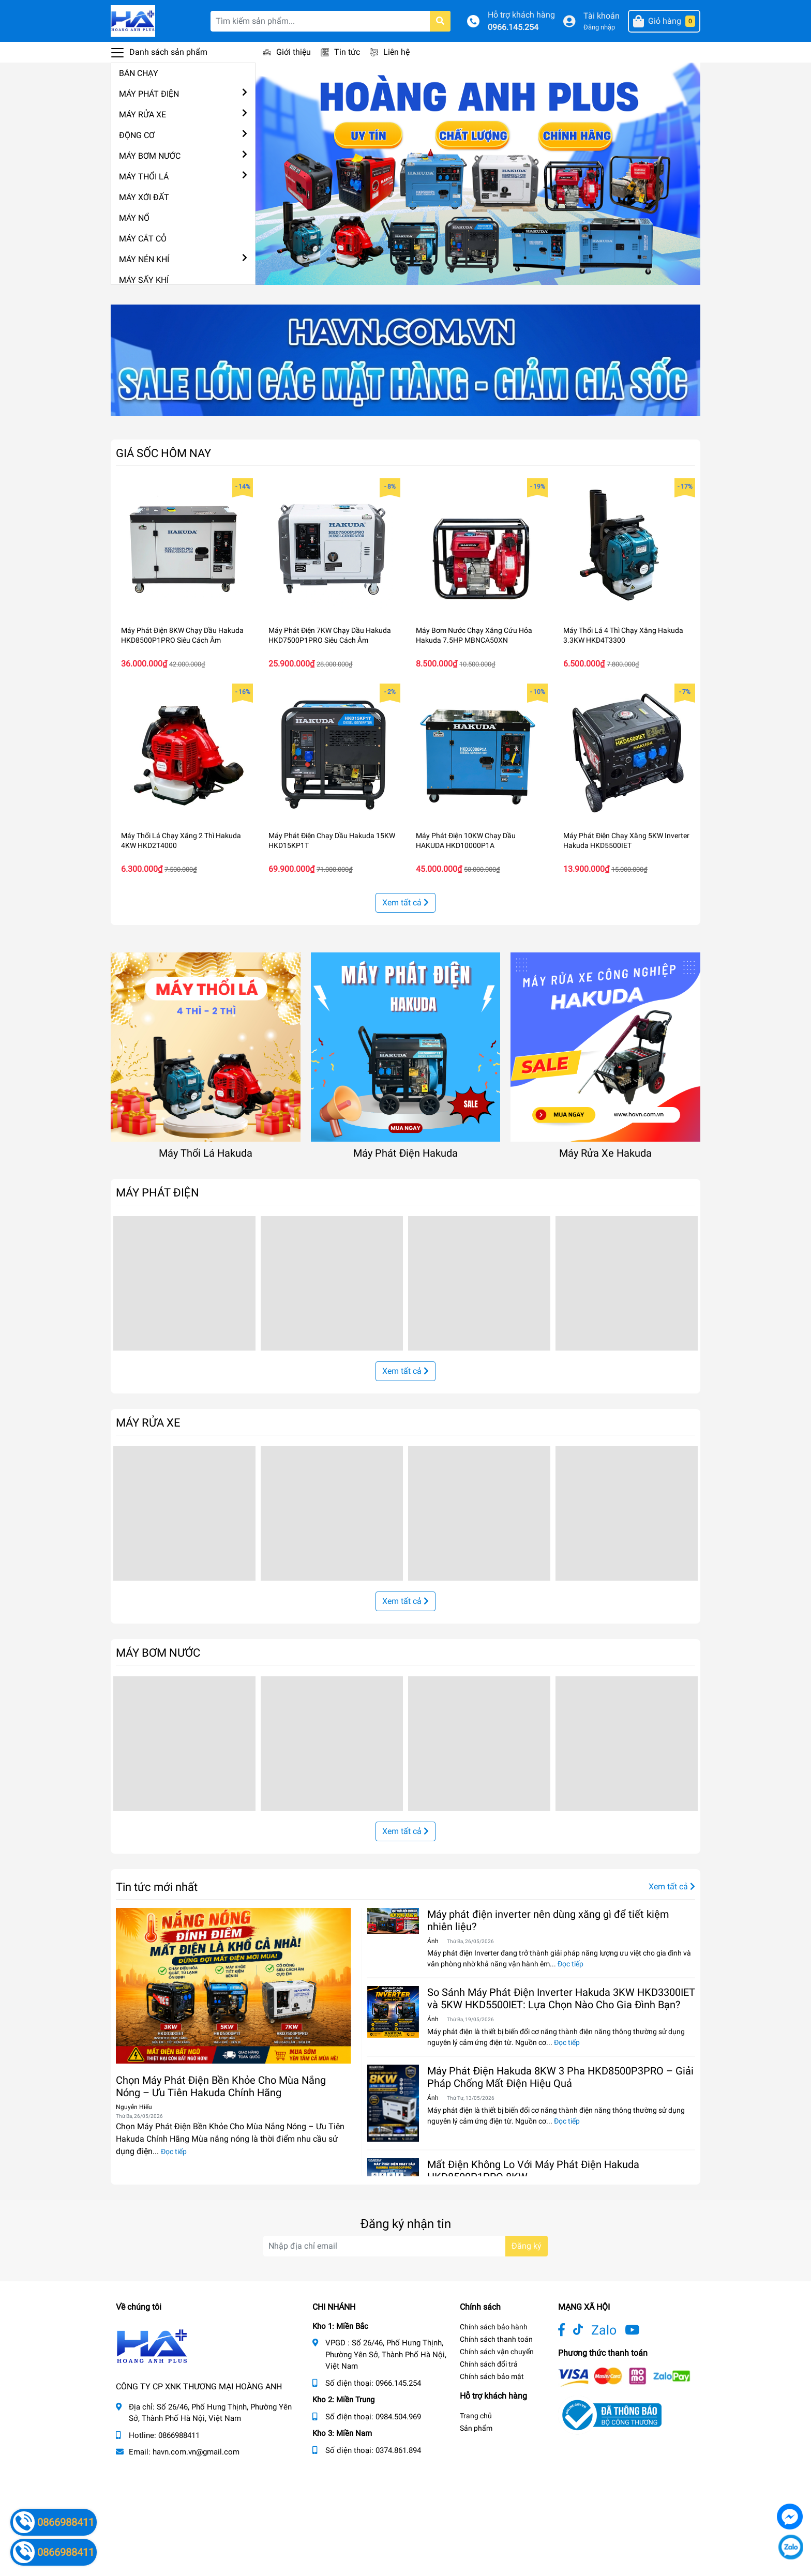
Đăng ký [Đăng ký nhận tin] (527, 2246)
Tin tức (347, 52)
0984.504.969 (398, 2416)
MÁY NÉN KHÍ (144, 259)
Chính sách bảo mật (492, 2376)
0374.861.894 (398, 2450)
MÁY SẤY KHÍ (144, 280)
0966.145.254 (513, 27)
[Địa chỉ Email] (405, 2246)
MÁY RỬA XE (142, 114)
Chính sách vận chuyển (497, 2351)
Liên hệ (396, 52)
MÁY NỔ (134, 218)
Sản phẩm (476, 2428)
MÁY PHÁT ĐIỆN (149, 94)
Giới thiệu (293, 52)
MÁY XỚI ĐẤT (144, 197)
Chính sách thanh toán (496, 2339)
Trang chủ (476, 2416)
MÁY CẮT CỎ (143, 239)
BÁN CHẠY (138, 73)
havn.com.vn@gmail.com (196, 2452)
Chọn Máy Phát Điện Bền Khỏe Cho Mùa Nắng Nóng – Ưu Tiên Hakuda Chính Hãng (221, 2086)
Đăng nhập (599, 27)
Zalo (604, 2330)
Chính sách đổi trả (489, 2364)
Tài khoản (601, 16)
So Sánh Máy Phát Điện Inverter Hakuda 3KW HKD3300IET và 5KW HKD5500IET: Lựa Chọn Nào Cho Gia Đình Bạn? (561, 1998)
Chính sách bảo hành (494, 2327)
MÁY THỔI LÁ (144, 176)
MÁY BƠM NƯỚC (150, 156)
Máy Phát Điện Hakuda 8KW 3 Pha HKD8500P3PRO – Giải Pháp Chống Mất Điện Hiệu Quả (560, 2077)
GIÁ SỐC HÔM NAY (163, 453)
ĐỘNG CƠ (137, 135)
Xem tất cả (405, 902)
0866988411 (179, 2435)
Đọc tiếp (174, 2151)
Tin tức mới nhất (157, 1886)
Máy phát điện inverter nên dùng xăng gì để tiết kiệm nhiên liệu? (548, 1920)
